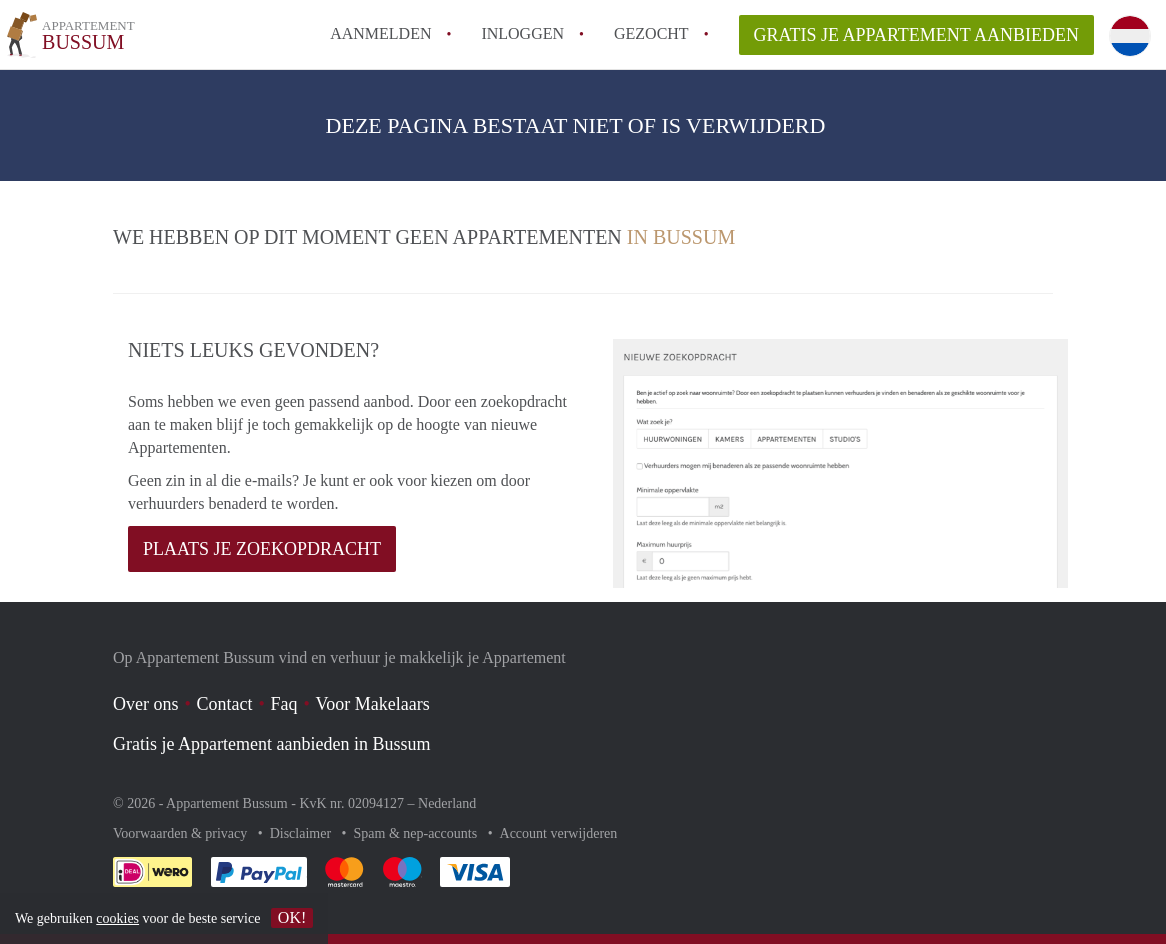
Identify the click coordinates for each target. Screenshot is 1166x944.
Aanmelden (380, 33)
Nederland (447, 803)
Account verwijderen (559, 833)
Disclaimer (302, 833)
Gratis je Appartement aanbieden (916, 35)
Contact (225, 704)
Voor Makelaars (373, 704)
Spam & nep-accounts (417, 833)
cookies (117, 918)
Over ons (146, 704)
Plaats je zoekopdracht (262, 549)
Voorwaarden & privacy (182, 833)
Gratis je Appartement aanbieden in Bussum (271, 744)
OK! (292, 917)
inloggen (522, 33)
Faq (284, 704)
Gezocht (651, 33)
